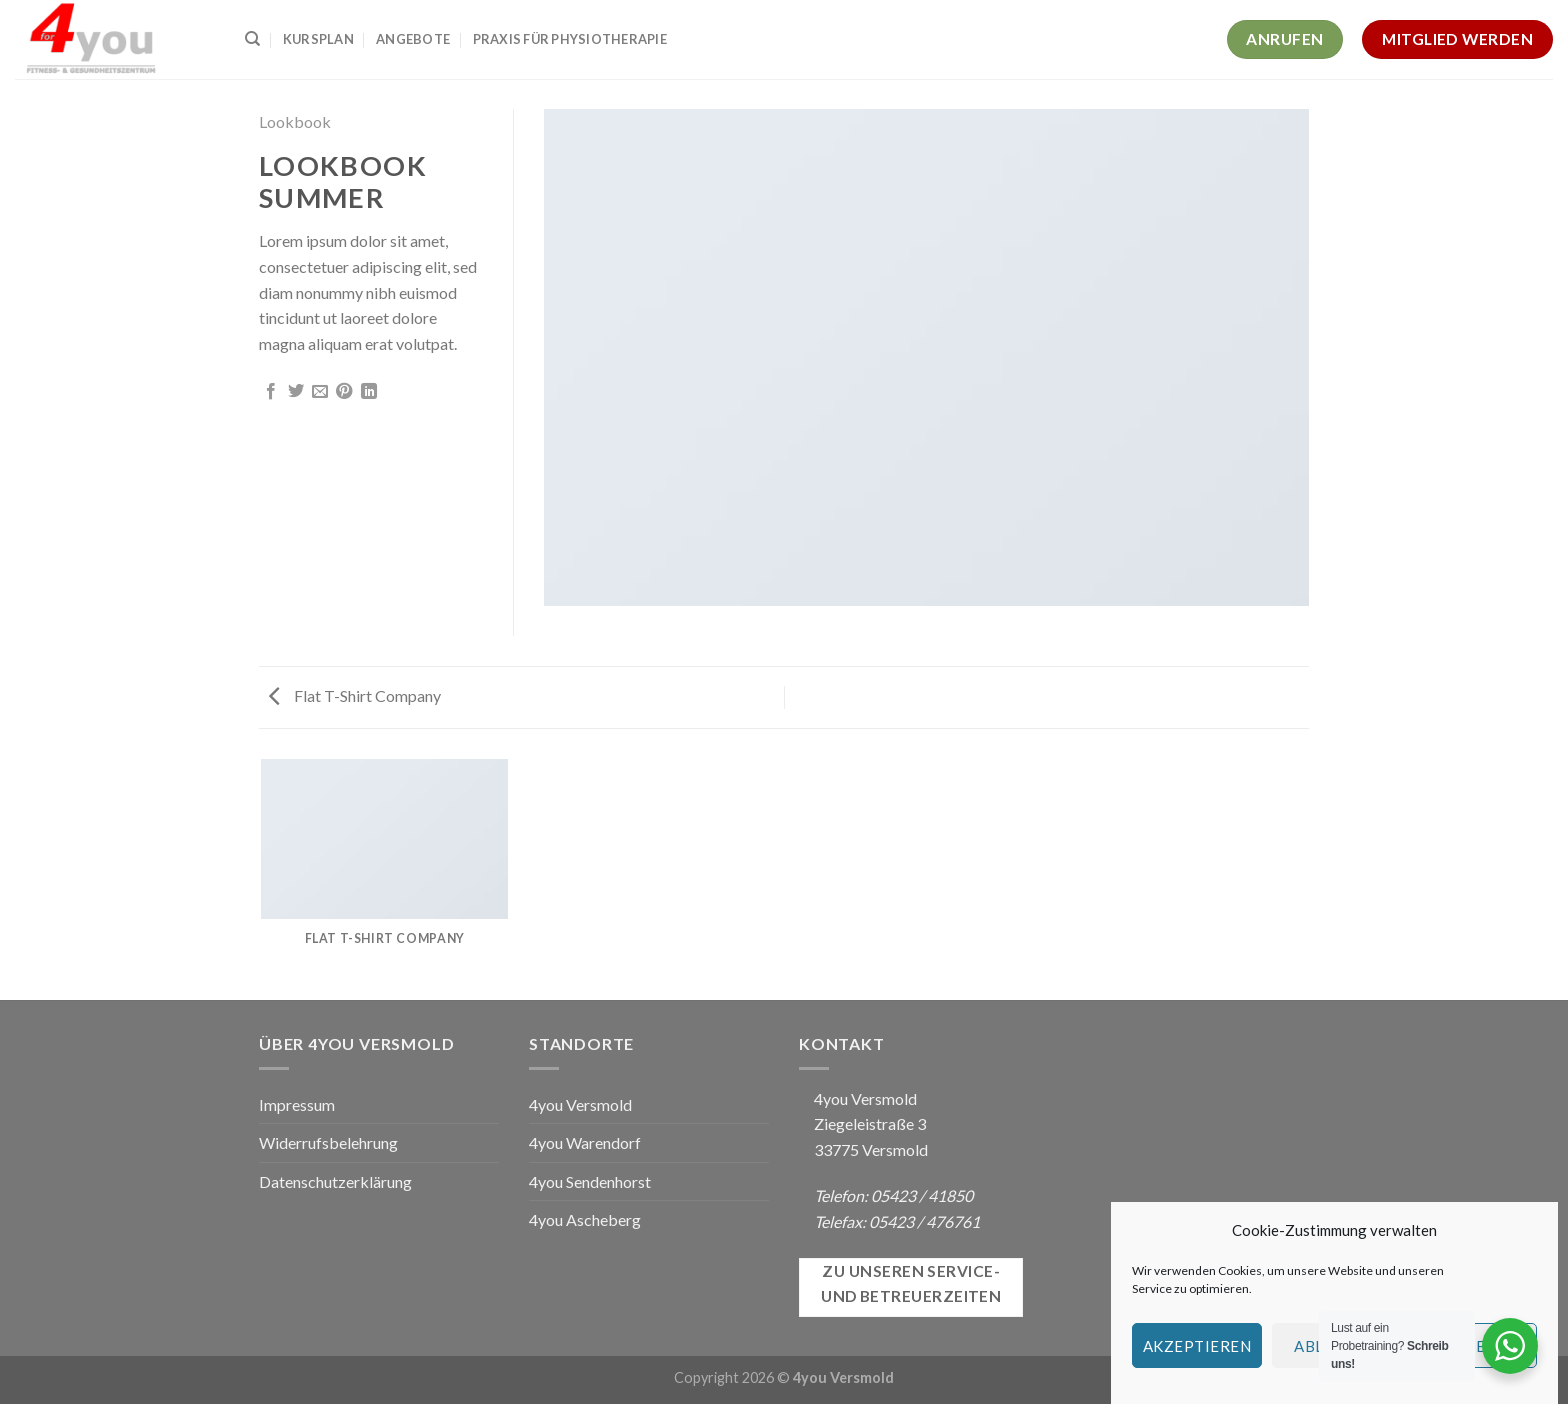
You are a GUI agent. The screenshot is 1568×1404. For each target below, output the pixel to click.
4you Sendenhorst (590, 1181)
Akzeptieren (1197, 1346)
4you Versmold (580, 1104)
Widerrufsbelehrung (328, 1142)
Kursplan (318, 39)
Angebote (413, 39)
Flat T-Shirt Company (355, 695)
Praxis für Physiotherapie (570, 39)
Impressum (297, 1104)
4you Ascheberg (585, 1219)
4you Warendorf (585, 1142)
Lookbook (295, 121)
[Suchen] (252, 39)
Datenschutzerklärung (335, 1181)
